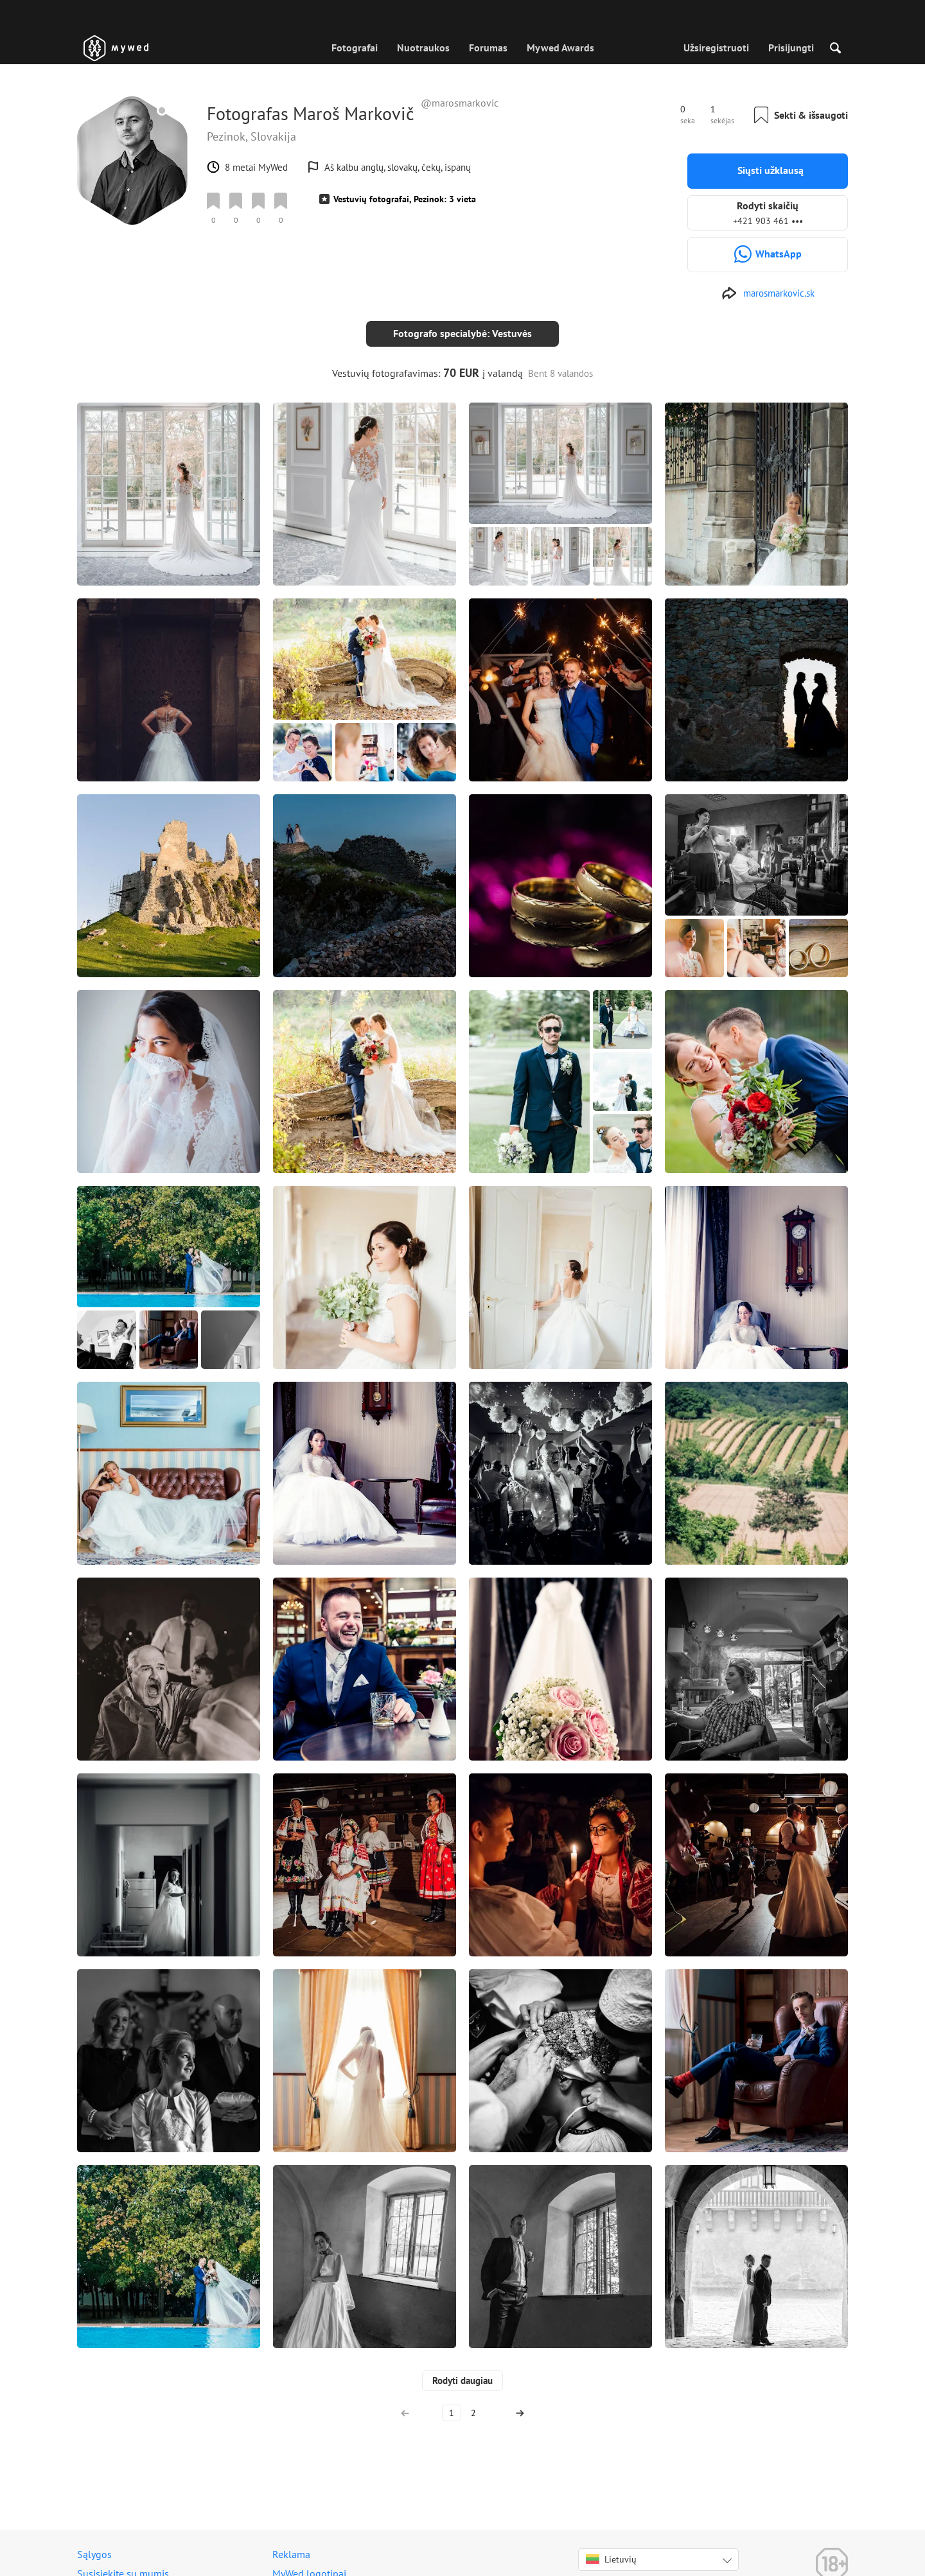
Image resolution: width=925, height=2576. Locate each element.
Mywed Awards (560, 47)
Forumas (488, 47)
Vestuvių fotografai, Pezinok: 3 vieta (404, 199)
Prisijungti (791, 47)
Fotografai (354, 47)
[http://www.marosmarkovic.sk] (768, 293)
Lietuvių (611, 2549)
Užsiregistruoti (716, 47)
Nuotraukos (423, 47)
